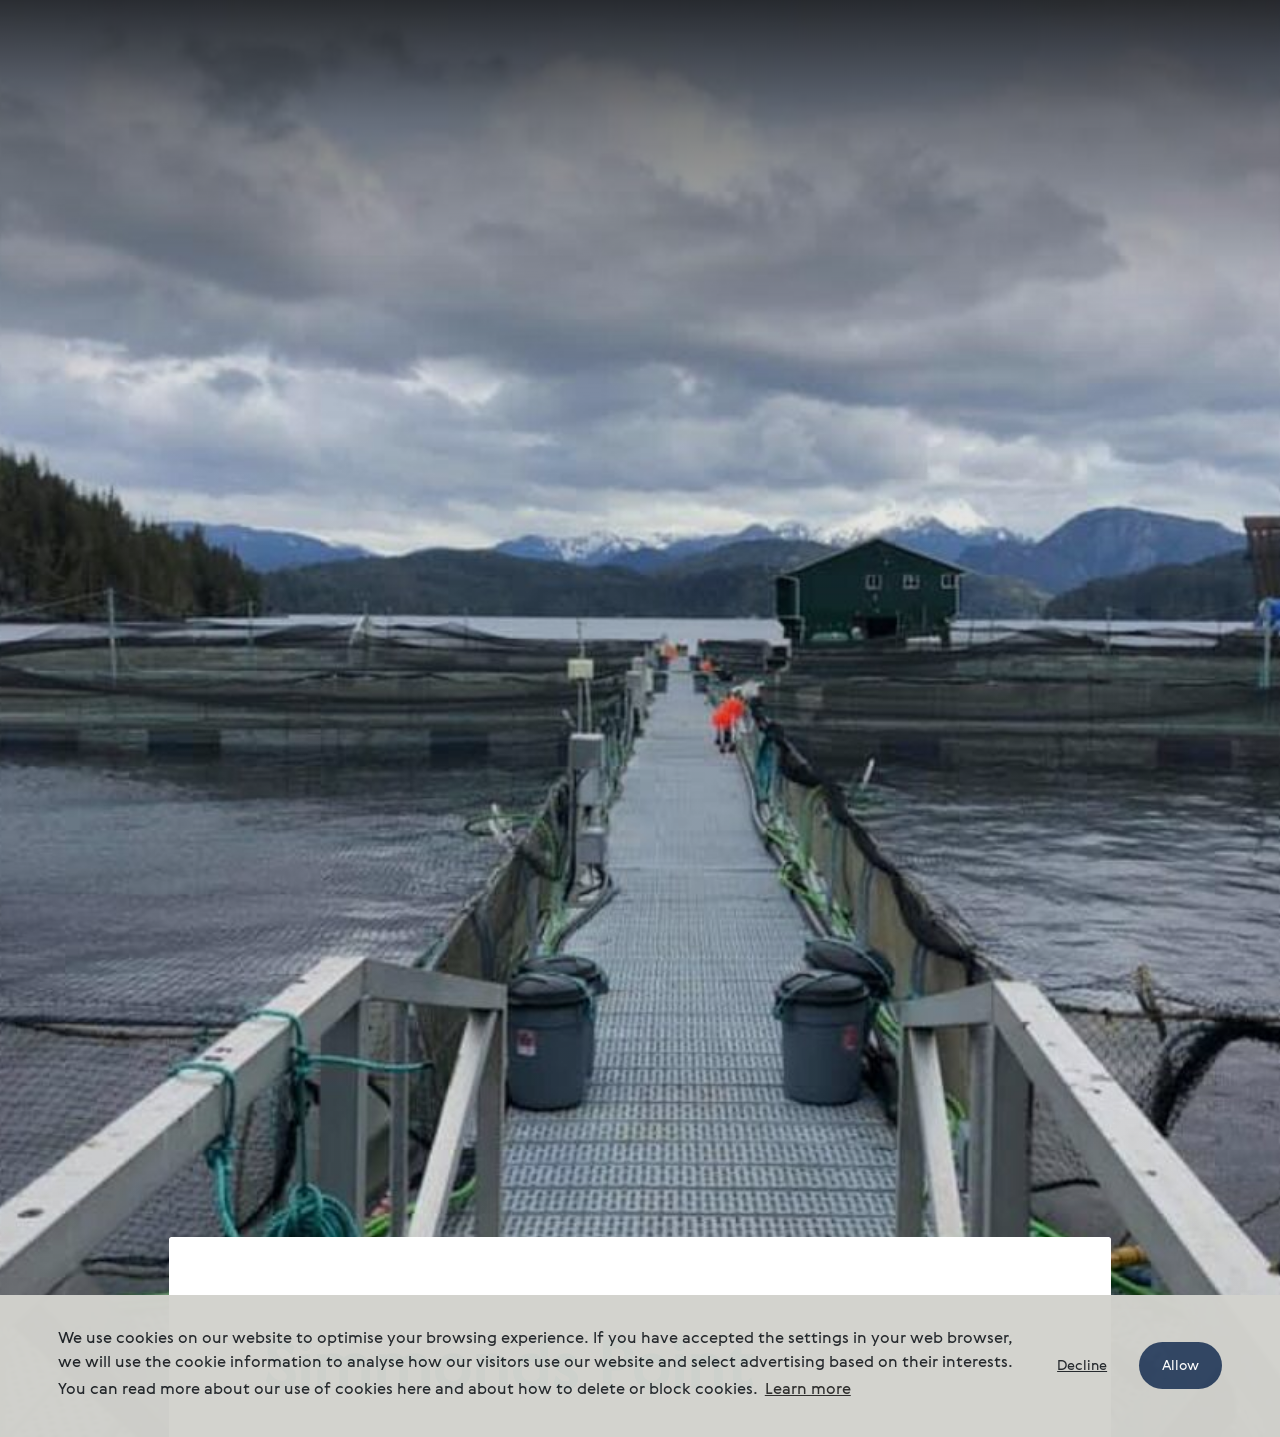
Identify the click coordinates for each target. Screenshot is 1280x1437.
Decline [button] (1082, 1366)
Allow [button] (1180, 1366)
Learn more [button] (808, 1390)
